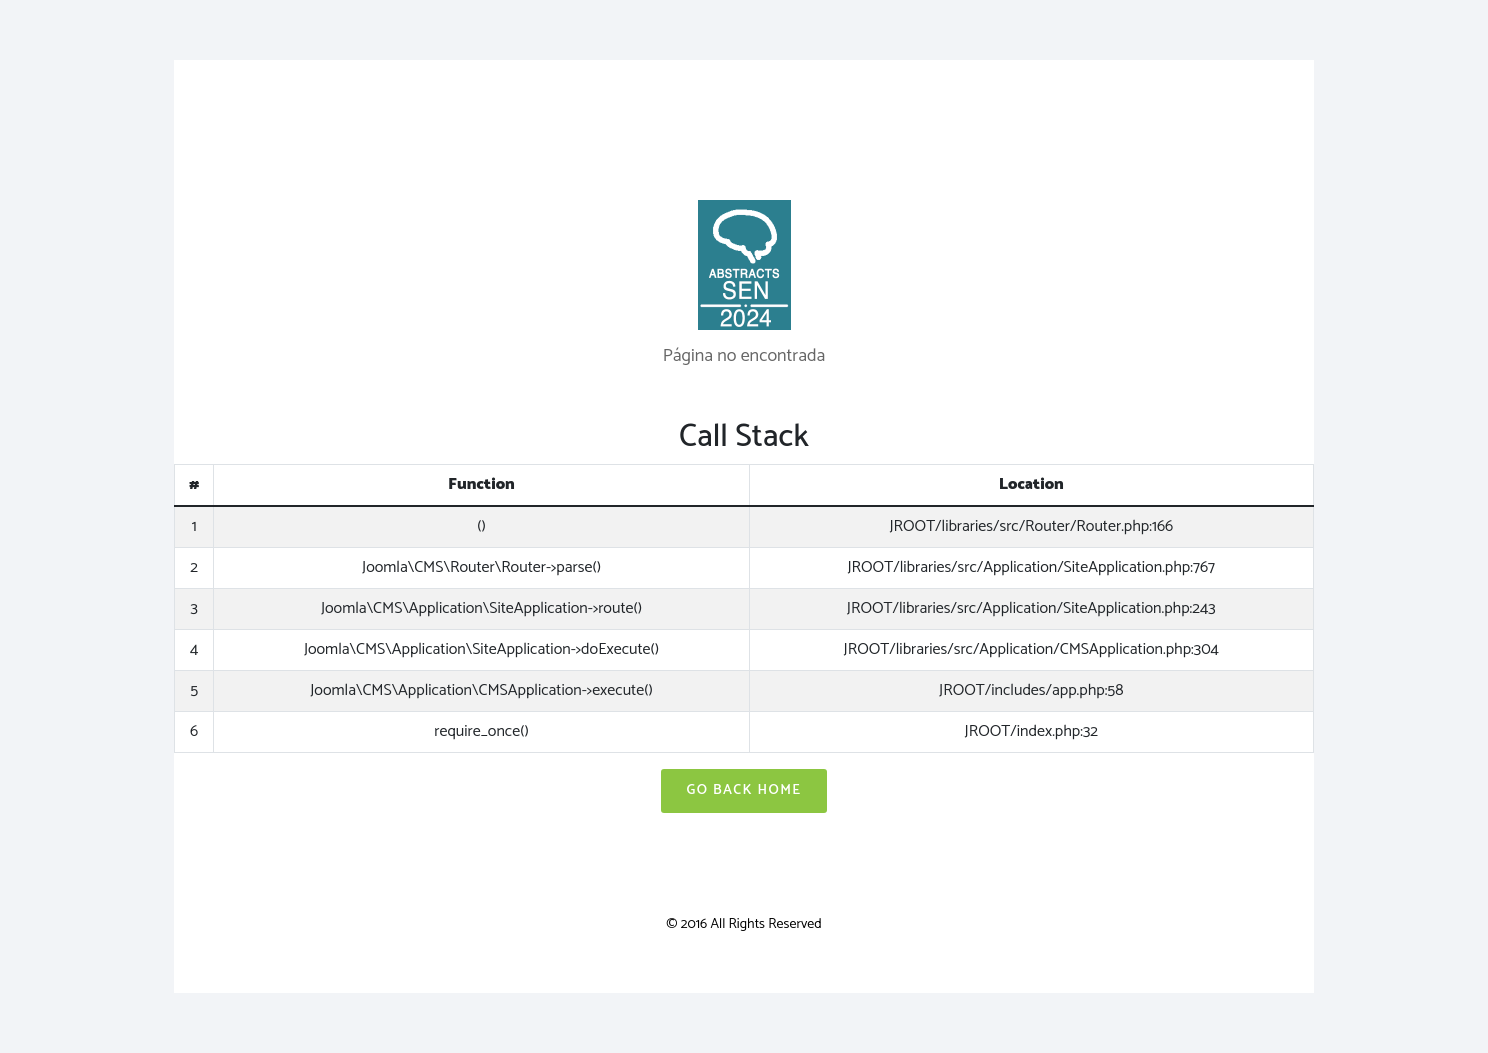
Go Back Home (743, 790)
